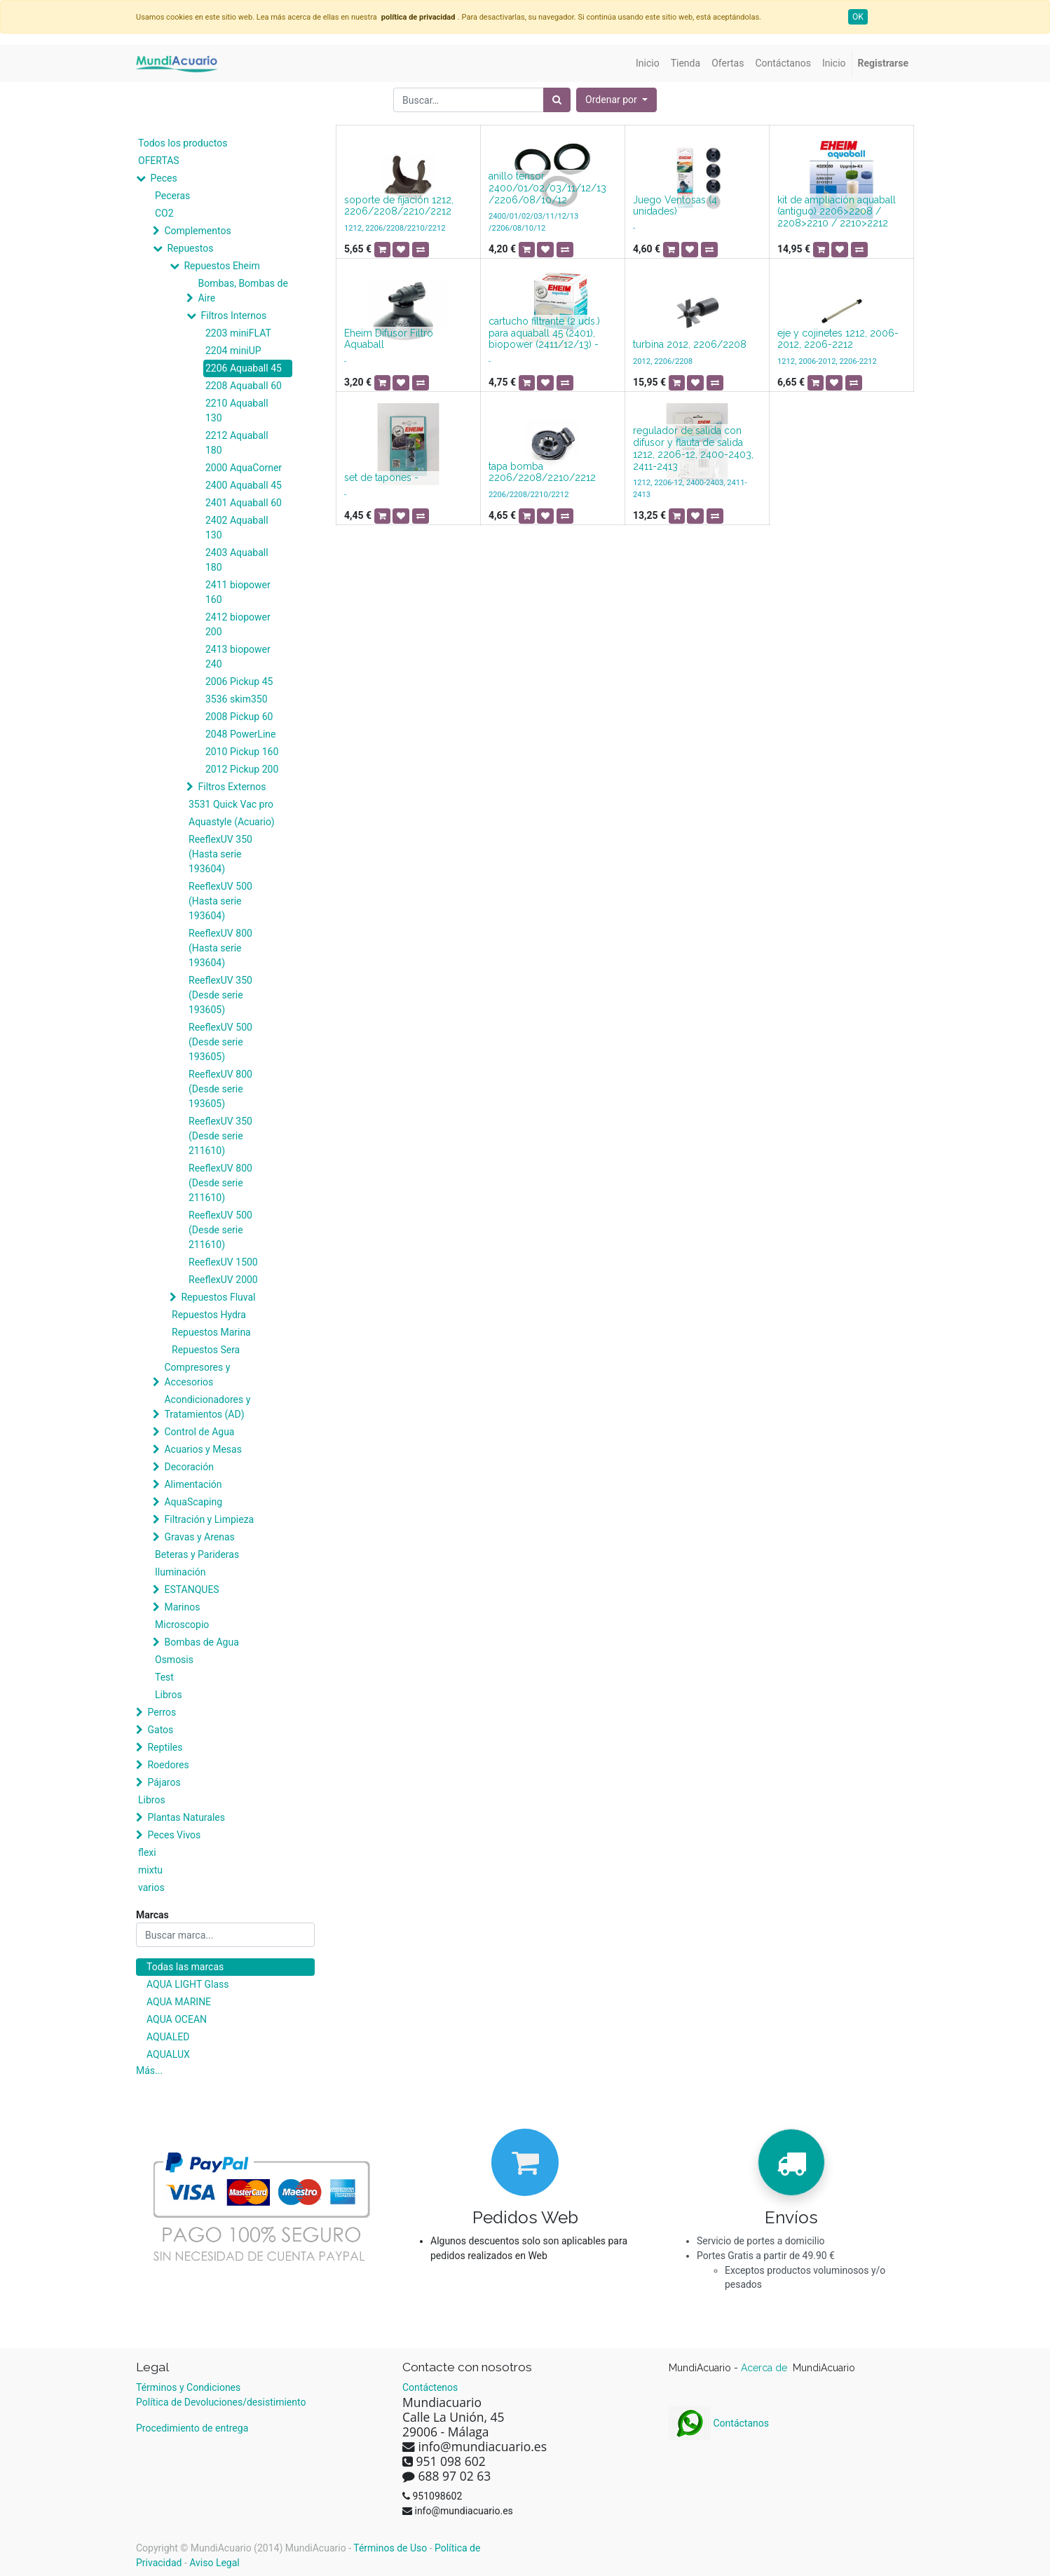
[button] (616, 100)
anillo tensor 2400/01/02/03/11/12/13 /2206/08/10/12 (547, 187)
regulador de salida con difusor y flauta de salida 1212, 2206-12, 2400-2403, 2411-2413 (693, 448)
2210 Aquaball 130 (236, 410)
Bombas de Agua (201, 1642)
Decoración (188, 1466)
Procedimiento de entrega (192, 2428)
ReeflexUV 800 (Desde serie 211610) (220, 1182)
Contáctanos (719, 2423)
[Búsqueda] (557, 100)
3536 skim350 (236, 699)
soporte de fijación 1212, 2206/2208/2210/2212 (399, 205)
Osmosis (174, 1659)
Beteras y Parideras (197, 1554)
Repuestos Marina (211, 1332)
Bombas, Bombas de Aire (242, 291)
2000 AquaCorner (243, 467)
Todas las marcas (185, 1966)
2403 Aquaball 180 (236, 560)
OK (858, 17)
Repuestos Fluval (218, 1297)
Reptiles (164, 1747)
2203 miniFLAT (238, 333)
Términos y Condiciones (188, 2387)
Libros (168, 1694)
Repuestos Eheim (221, 265)
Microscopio (182, 1624)
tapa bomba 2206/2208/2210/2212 (542, 472)
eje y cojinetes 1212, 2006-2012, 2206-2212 (838, 339)
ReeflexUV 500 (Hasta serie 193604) (220, 901)
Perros (161, 1712)
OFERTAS (158, 160)
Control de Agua (199, 1431)
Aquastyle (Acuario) (232, 821)
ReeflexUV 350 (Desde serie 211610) (220, 1136)
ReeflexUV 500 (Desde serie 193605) (220, 1042)
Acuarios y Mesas (202, 1449)
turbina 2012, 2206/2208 (689, 344)
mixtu (150, 1870)
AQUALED (167, 2036)
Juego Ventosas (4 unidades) (675, 205)
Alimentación (192, 1484)
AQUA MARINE (178, 2001)
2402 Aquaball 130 (236, 528)
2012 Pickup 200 (241, 769)
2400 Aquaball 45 (243, 485)
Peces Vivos (173, 1835)
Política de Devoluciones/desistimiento (221, 2402)
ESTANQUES (191, 1589)
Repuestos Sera (206, 1349)
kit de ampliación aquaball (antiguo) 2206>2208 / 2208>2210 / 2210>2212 (836, 211)
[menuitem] (647, 63)
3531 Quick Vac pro (231, 804)
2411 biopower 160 (238, 592)
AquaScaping (193, 1501)
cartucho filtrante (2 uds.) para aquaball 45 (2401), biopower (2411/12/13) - (544, 333)
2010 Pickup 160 (241, 751)
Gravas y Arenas (199, 1537)
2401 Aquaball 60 (243, 502)
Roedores (168, 1764)
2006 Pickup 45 (239, 681)
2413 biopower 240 (238, 657)
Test (164, 1677)
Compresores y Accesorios (197, 1375)
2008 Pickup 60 (239, 716)
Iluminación (180, 1572)
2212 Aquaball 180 (236, 443)
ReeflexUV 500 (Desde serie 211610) (220, 1229)
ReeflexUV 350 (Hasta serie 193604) (220, 854)
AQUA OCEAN (176, 2019)
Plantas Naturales (186, 1817)
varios (151, 1887)
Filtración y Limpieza (209, 1519)
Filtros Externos (232, 786)
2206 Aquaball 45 (243, 368)
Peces (163, 178)
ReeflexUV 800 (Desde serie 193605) (220, 1089)
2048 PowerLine (240, 734)
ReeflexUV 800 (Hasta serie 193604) (220, 948)
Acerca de (765, 2367)
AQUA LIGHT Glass (187, 1984)
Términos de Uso (390, 2548)
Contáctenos (430, 2387)
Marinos (182, 1607)
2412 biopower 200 (238, 624)
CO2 (164, 213)
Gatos (160, 1729)
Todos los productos (182, 143)
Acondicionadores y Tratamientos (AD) (207, 1407)
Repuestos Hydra (209, 1314)
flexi (147, 1852)
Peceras (172, 195)
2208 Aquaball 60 (243, 385)
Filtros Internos (233, 315)
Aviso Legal (214, 2562)
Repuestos (190, 248)
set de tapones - (381, 477)
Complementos (197, 230)
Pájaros (163, 1782)
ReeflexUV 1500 (223, 1262)
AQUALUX (168, 2054)
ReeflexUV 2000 (223, 1279)
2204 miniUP (233, 350)
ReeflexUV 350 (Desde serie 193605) (220, 995)
